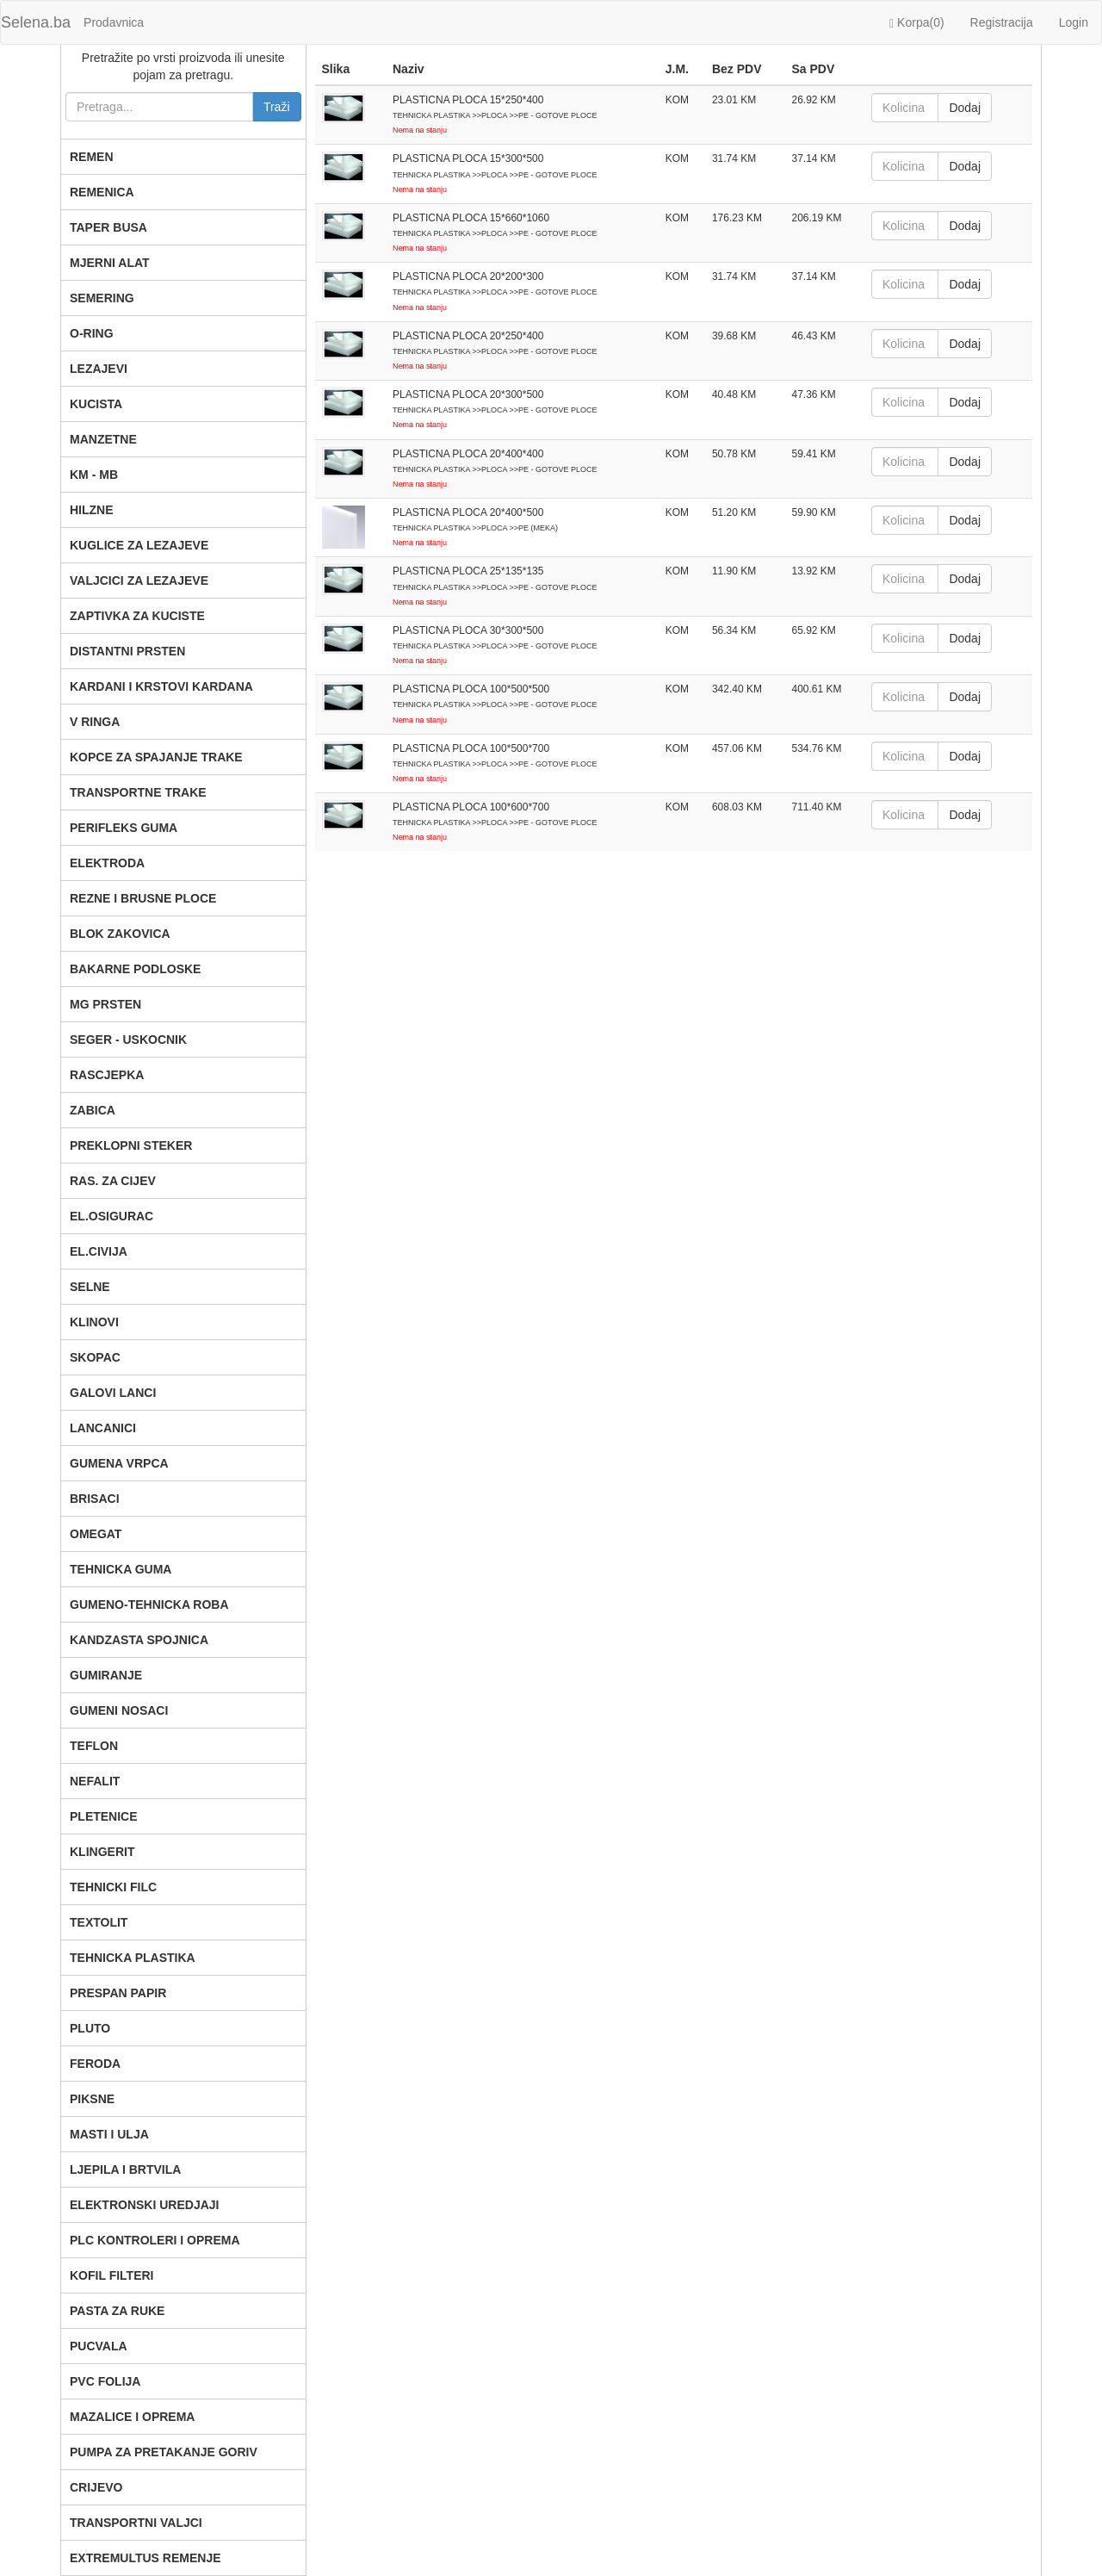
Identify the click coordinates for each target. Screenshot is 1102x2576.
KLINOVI (94, 1322)
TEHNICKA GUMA (120, 1569)
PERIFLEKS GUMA (123, 828)
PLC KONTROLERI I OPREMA (155, 2240)
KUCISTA (96, 404)
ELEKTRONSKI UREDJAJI (144, 2205)
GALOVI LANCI (113, 1393)
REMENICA (102, 192)
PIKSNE (92, 2099)
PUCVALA (98, 2346)
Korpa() (916, 23)
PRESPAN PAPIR (118, 1993)
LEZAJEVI (98, 369)
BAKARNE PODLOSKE (135, 969)
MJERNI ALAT (110, 263)
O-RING (92, 333)
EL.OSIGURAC (111, 1216)
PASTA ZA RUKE (117, 2311)
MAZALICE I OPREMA (132, 2417)
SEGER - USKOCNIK (128, 1039)
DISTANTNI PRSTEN (127, 651)
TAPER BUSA (108, 227)
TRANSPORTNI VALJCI (136, 2522)
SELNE (90, 1287)
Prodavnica (114, 22)
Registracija (1001, 22)
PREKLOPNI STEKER (131, 1145)
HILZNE (92, 510)
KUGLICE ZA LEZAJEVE (139, 545)
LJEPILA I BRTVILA (125, 2169)
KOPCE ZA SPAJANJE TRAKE (156, 757)
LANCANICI (103, 1428)
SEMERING (102, 298)
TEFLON (94, 1746)
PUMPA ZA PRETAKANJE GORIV (163, 2452)
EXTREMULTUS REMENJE (145, 2558)
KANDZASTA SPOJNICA (139, 1640)
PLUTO (90, 2028)
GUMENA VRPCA (119, 1463)
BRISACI (95, 1498)
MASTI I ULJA (109, 2134)
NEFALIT (95, 1781)
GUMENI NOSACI (119, 1710)
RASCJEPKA (107, 1075)
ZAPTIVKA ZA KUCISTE (137, 616)
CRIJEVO (96, 2487)
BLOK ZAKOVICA (120, 933)
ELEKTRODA (107, 863)
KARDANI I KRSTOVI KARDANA (161, 686)
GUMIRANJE (106, 1675)
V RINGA (95, 722)
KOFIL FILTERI (111, 2275)
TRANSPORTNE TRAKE (138, 792)
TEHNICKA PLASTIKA (132, 1958)
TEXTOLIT (98, 1922)
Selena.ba (36, 22)
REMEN (92, 157)
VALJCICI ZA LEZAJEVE (139, 580)
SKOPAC (95, 1357)
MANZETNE (103, 439)
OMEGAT (95, 1534)
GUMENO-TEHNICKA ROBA (149, 1604)
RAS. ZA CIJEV (113, 1181)
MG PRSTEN (105, 1004)
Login (1073, 22)
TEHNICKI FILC (113, 1887)
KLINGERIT (102, 1852)
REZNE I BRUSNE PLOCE (143, 898)
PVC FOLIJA (105, 2381)
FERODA (95, 2063)
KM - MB (94, 474)
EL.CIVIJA (98, 1251)
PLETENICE (104, 1816)
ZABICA (92, 1110)
